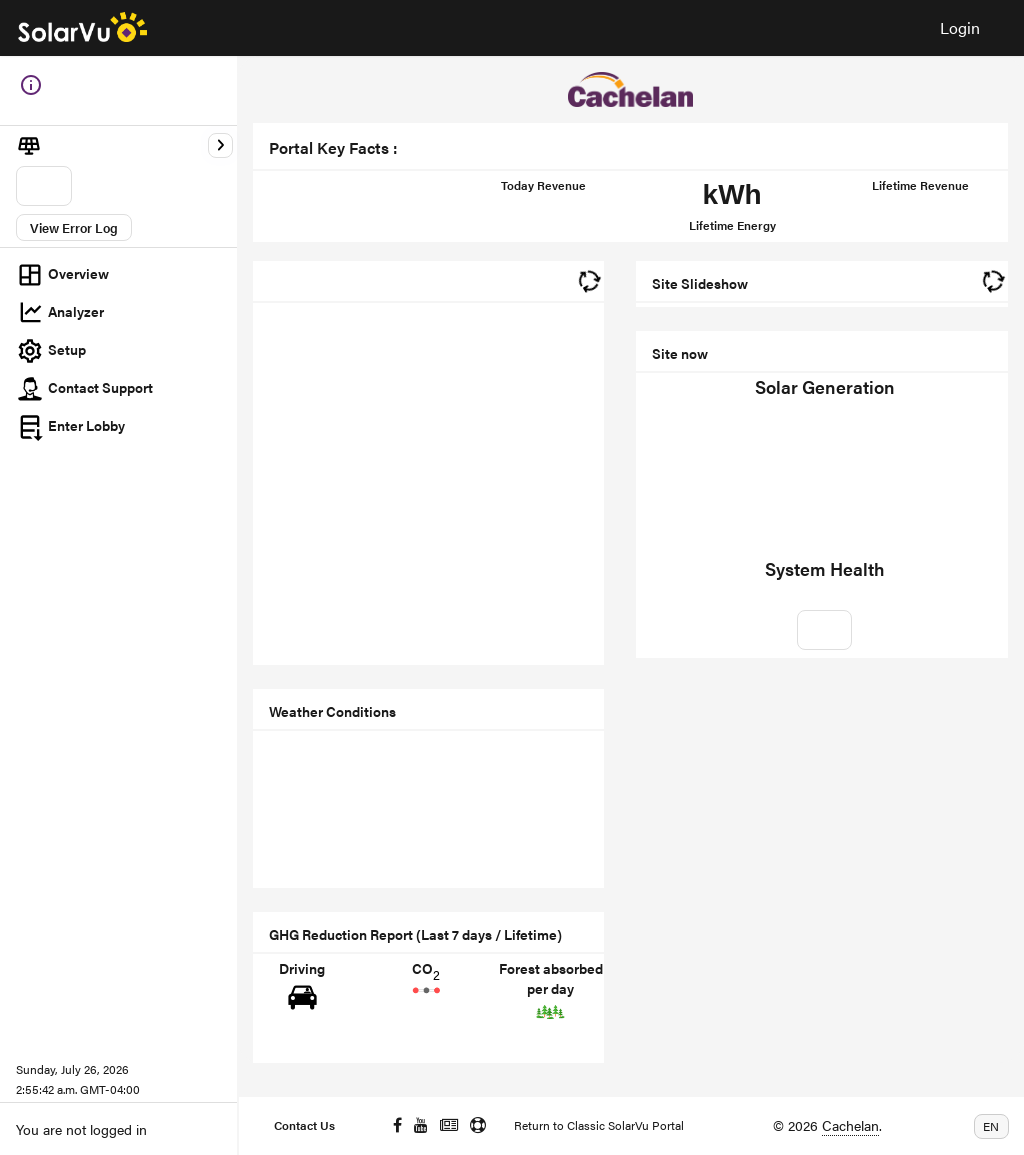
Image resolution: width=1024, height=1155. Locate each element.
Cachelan (850, 1125)
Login (960, 27)
